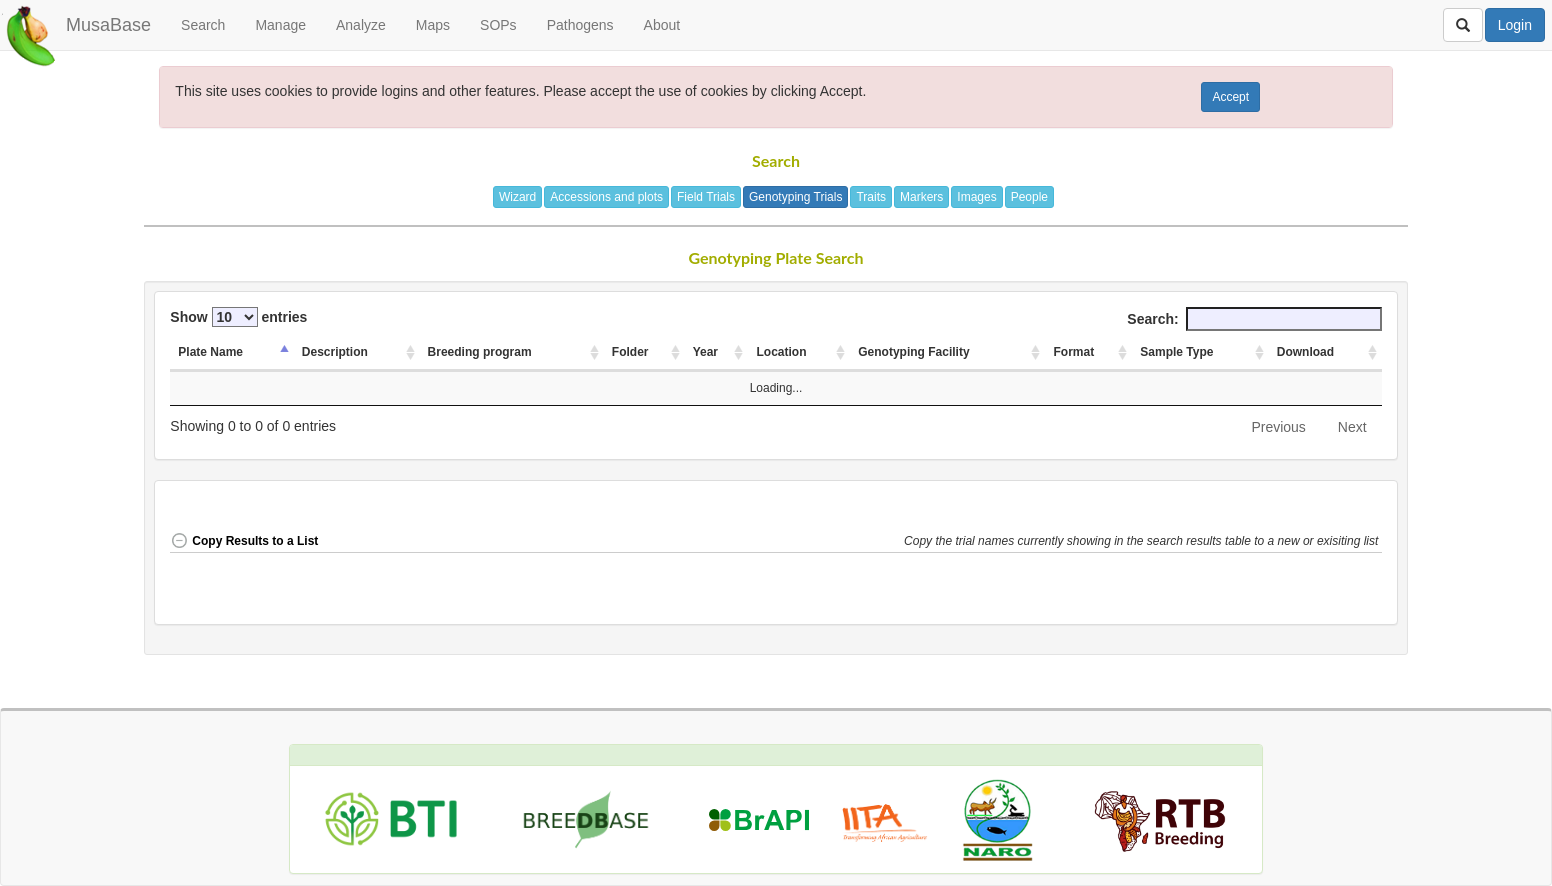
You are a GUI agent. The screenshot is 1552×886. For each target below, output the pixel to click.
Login (1515, 25)
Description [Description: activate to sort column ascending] (335, 352)
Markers (921, 197)
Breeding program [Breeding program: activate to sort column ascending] (480, 352)
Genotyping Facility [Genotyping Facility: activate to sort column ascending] (913, 352)
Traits (871, 197)
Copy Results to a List (244, 541)
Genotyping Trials (795, 197)
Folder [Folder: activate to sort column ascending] (630, 352)
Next (1352, 427)
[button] (1143, 542)
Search (203, 25)
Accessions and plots (606, 197)
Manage (280, 25)
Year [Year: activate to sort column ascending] (705, 352)
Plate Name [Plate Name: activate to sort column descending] (210, 352)
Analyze (361, 25)
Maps (433, 25)
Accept (1230, 97)
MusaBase (108, 25)
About (662, 25)
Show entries (238, 317)
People (1029, 197)
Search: (1254, 319)
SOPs (498, 25)
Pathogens (580, 25)
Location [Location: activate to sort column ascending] (781, 352)
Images (976, 197)
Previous (1278, 427)
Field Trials (706, 197)
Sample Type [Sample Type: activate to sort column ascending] (1176, 352)
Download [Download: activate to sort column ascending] (1305, 352)
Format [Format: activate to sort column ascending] (1073, 352)
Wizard (517, 197)
